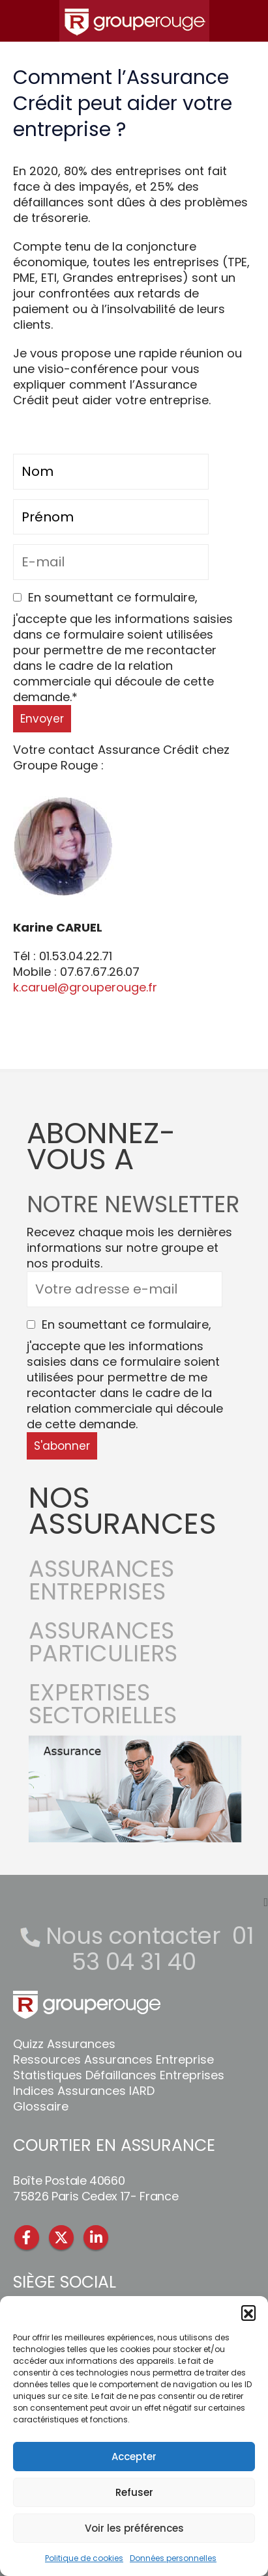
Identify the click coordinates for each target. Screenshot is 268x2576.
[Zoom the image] (135, 1743)
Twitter (61, 2237)
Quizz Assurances (64, 2044)
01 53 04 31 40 (163, 1949)
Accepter (134, 2456)
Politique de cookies (84, 2558)
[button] (248, 2312)
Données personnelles (173, 2558)
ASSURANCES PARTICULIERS (103, 1650)
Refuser (134, 2492)
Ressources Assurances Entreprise (113, 2059)
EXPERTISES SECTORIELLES (103, 1712)
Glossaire (40, 2106)
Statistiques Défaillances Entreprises (118, 2075)
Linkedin (95, 2237)
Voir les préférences (134, 2528)
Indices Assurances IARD (84, 2091)
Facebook (26, 2237)
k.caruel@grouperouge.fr (85, 987)
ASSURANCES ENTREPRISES (101, 1588)
